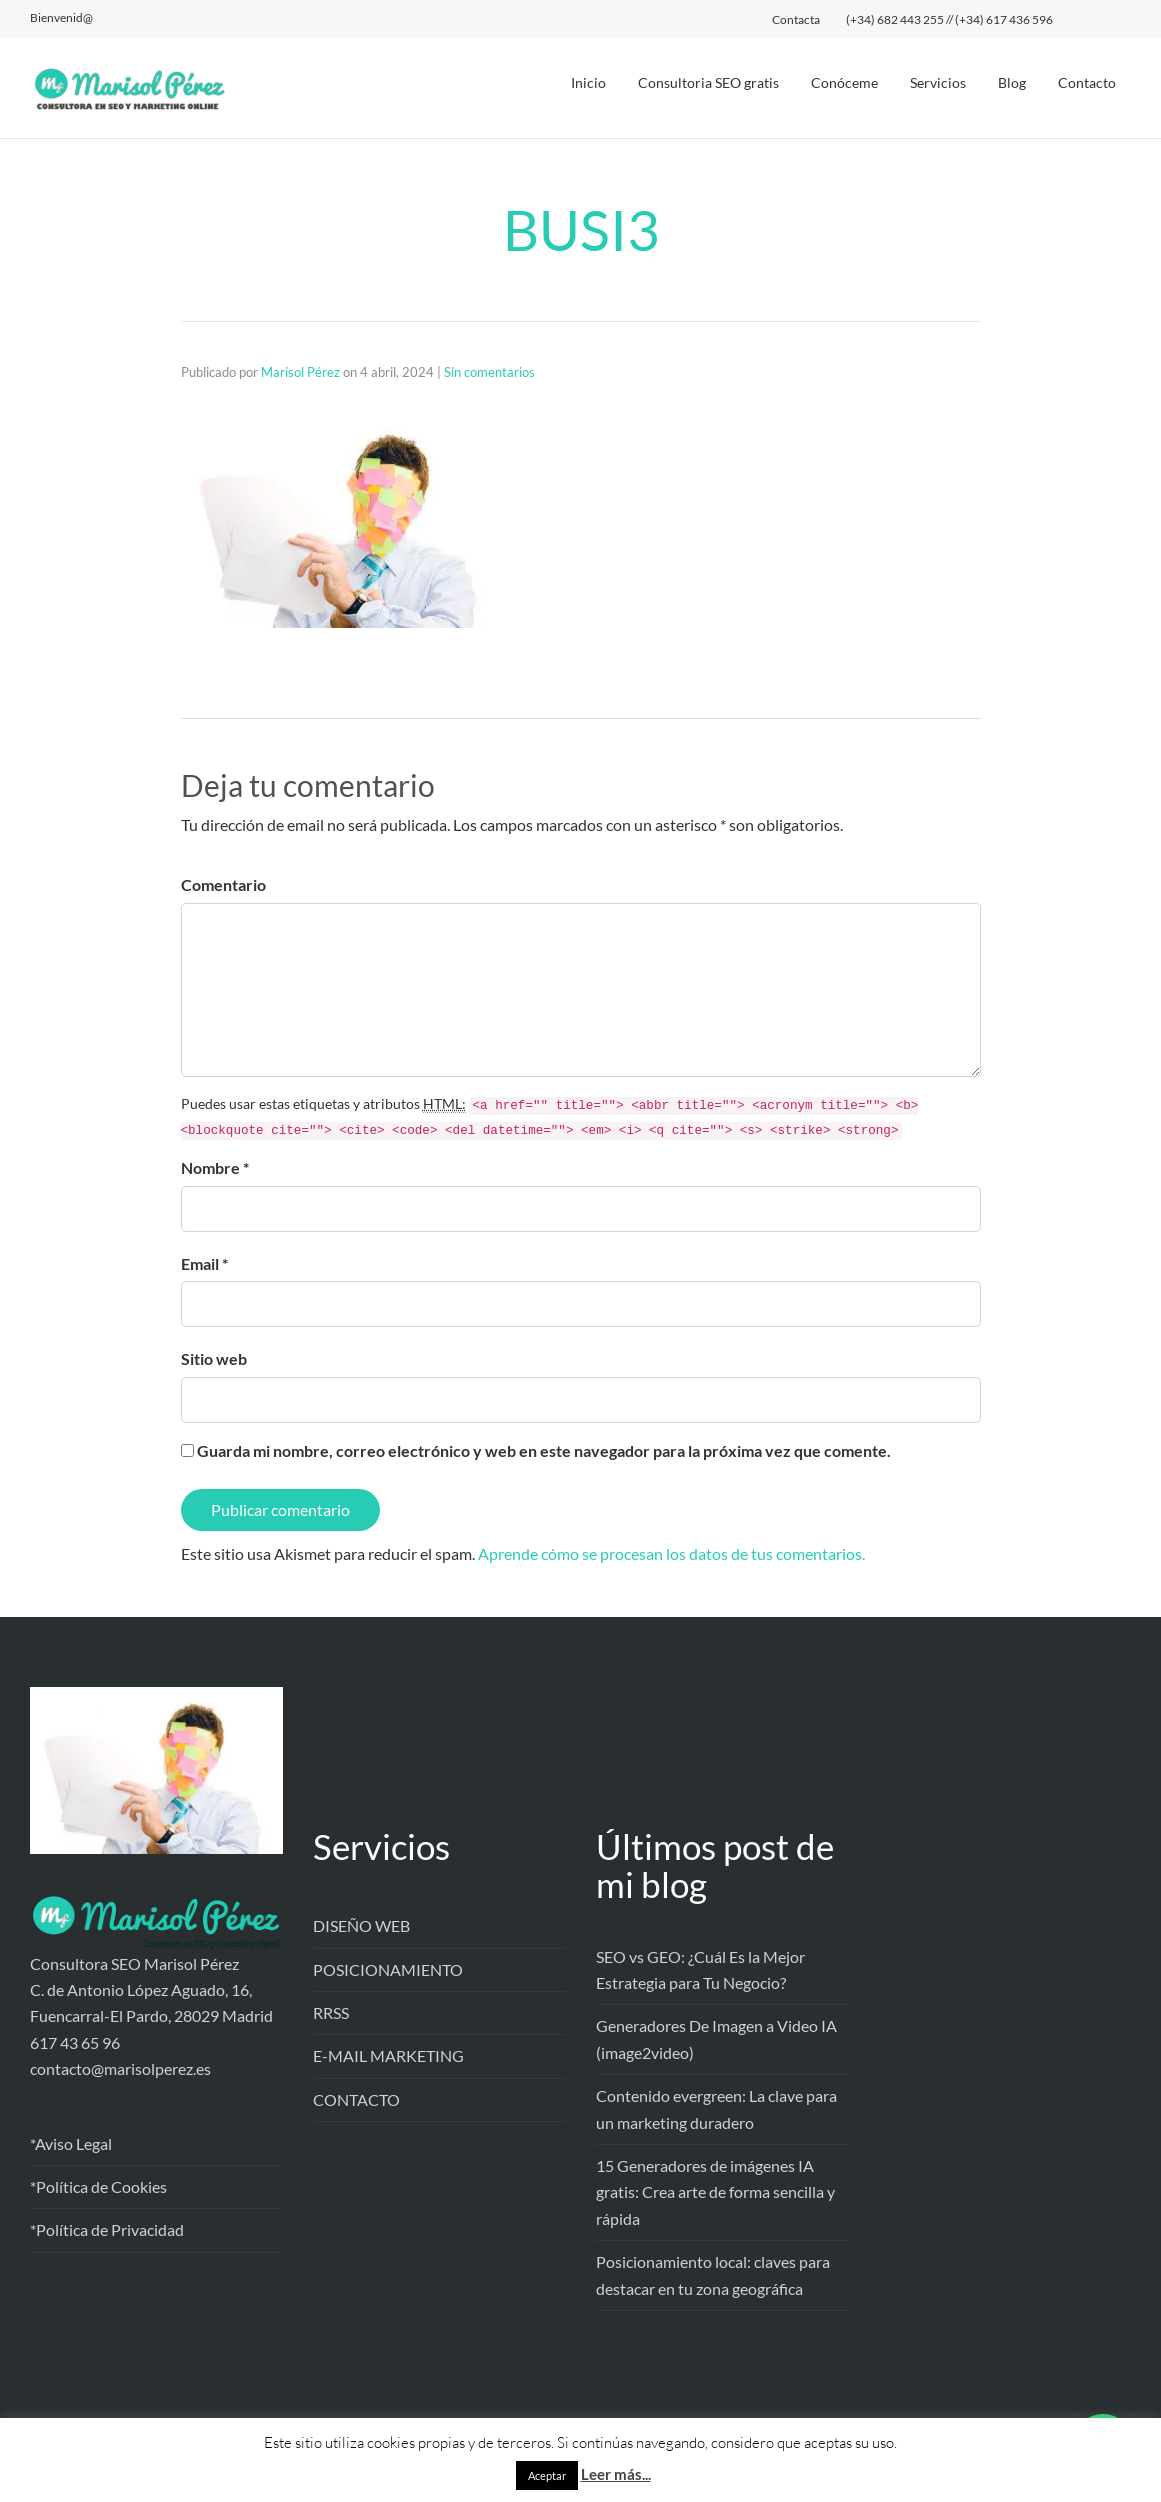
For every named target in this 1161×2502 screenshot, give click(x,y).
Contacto (1087, 82)
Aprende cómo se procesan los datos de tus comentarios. (671, 1553)
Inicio (588, 82)
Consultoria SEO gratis (708, 82)
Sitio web (214, 1358)
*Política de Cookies (98, 2186)
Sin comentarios (489, 372)
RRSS (331, 2012)
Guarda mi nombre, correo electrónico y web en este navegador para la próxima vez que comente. (544, 1450)
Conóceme (844, 82)
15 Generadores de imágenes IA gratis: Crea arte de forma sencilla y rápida (715, 2192)
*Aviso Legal (71, 2143)
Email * (204, 1263)
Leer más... (616, 2474)
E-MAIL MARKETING (388, 2055)
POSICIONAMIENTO (388, 1969)
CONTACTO (356, 2099)
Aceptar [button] (547, 2475)
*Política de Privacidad (107, 2229)
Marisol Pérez (300, 372)
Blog (1012, 82)
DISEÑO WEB (361, 1925)
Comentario (223, 884)
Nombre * (215, 1167)
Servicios (938, 82)
